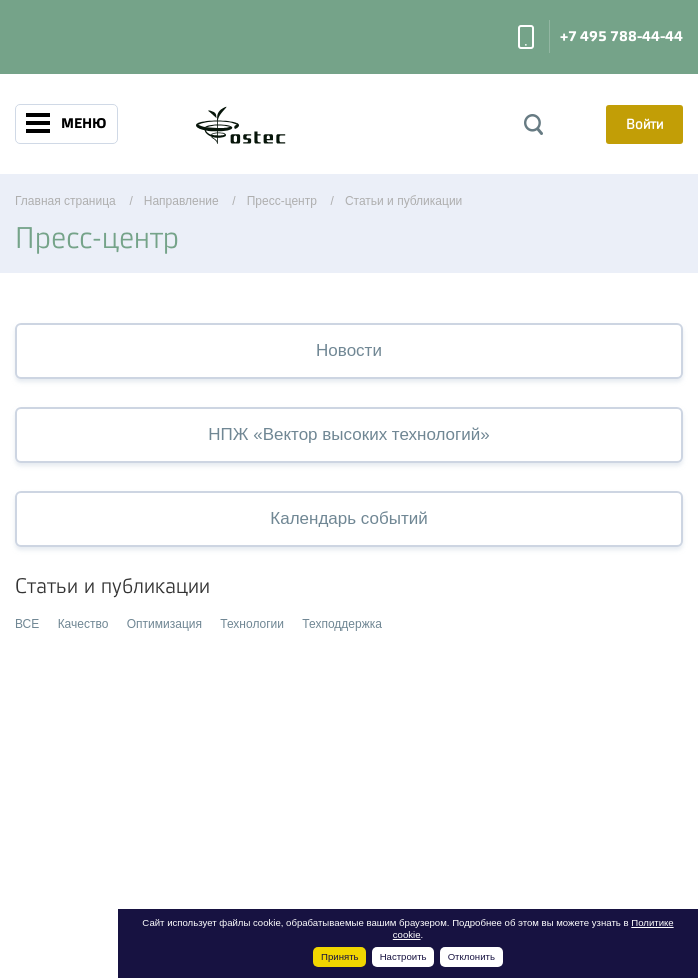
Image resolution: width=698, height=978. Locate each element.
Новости (349, 350)
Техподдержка (342, 624)
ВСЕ (27, 624)
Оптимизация (164, 624)
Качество (83, 624)
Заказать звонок (526, 37)
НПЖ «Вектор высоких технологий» (348, 434)
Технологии (252, 624)
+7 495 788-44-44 (621, 36)
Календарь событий (348, 518)
